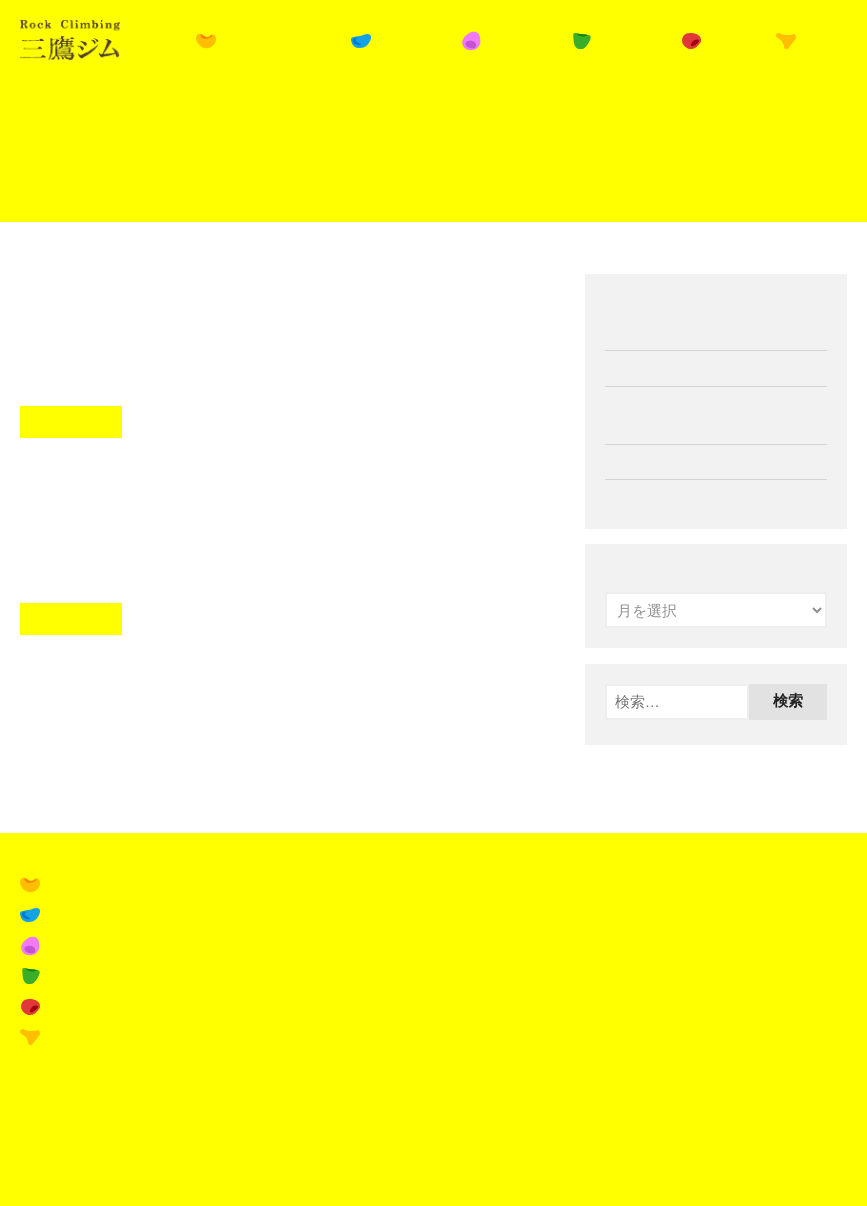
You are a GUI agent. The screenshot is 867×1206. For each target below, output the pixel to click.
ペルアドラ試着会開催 (680, 496)
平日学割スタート (141, 292)
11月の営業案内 (658, 367)
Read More (71, 422)
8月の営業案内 (118, 489)
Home (36, 115)
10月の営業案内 (658, 461)
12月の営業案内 (658, 332)
